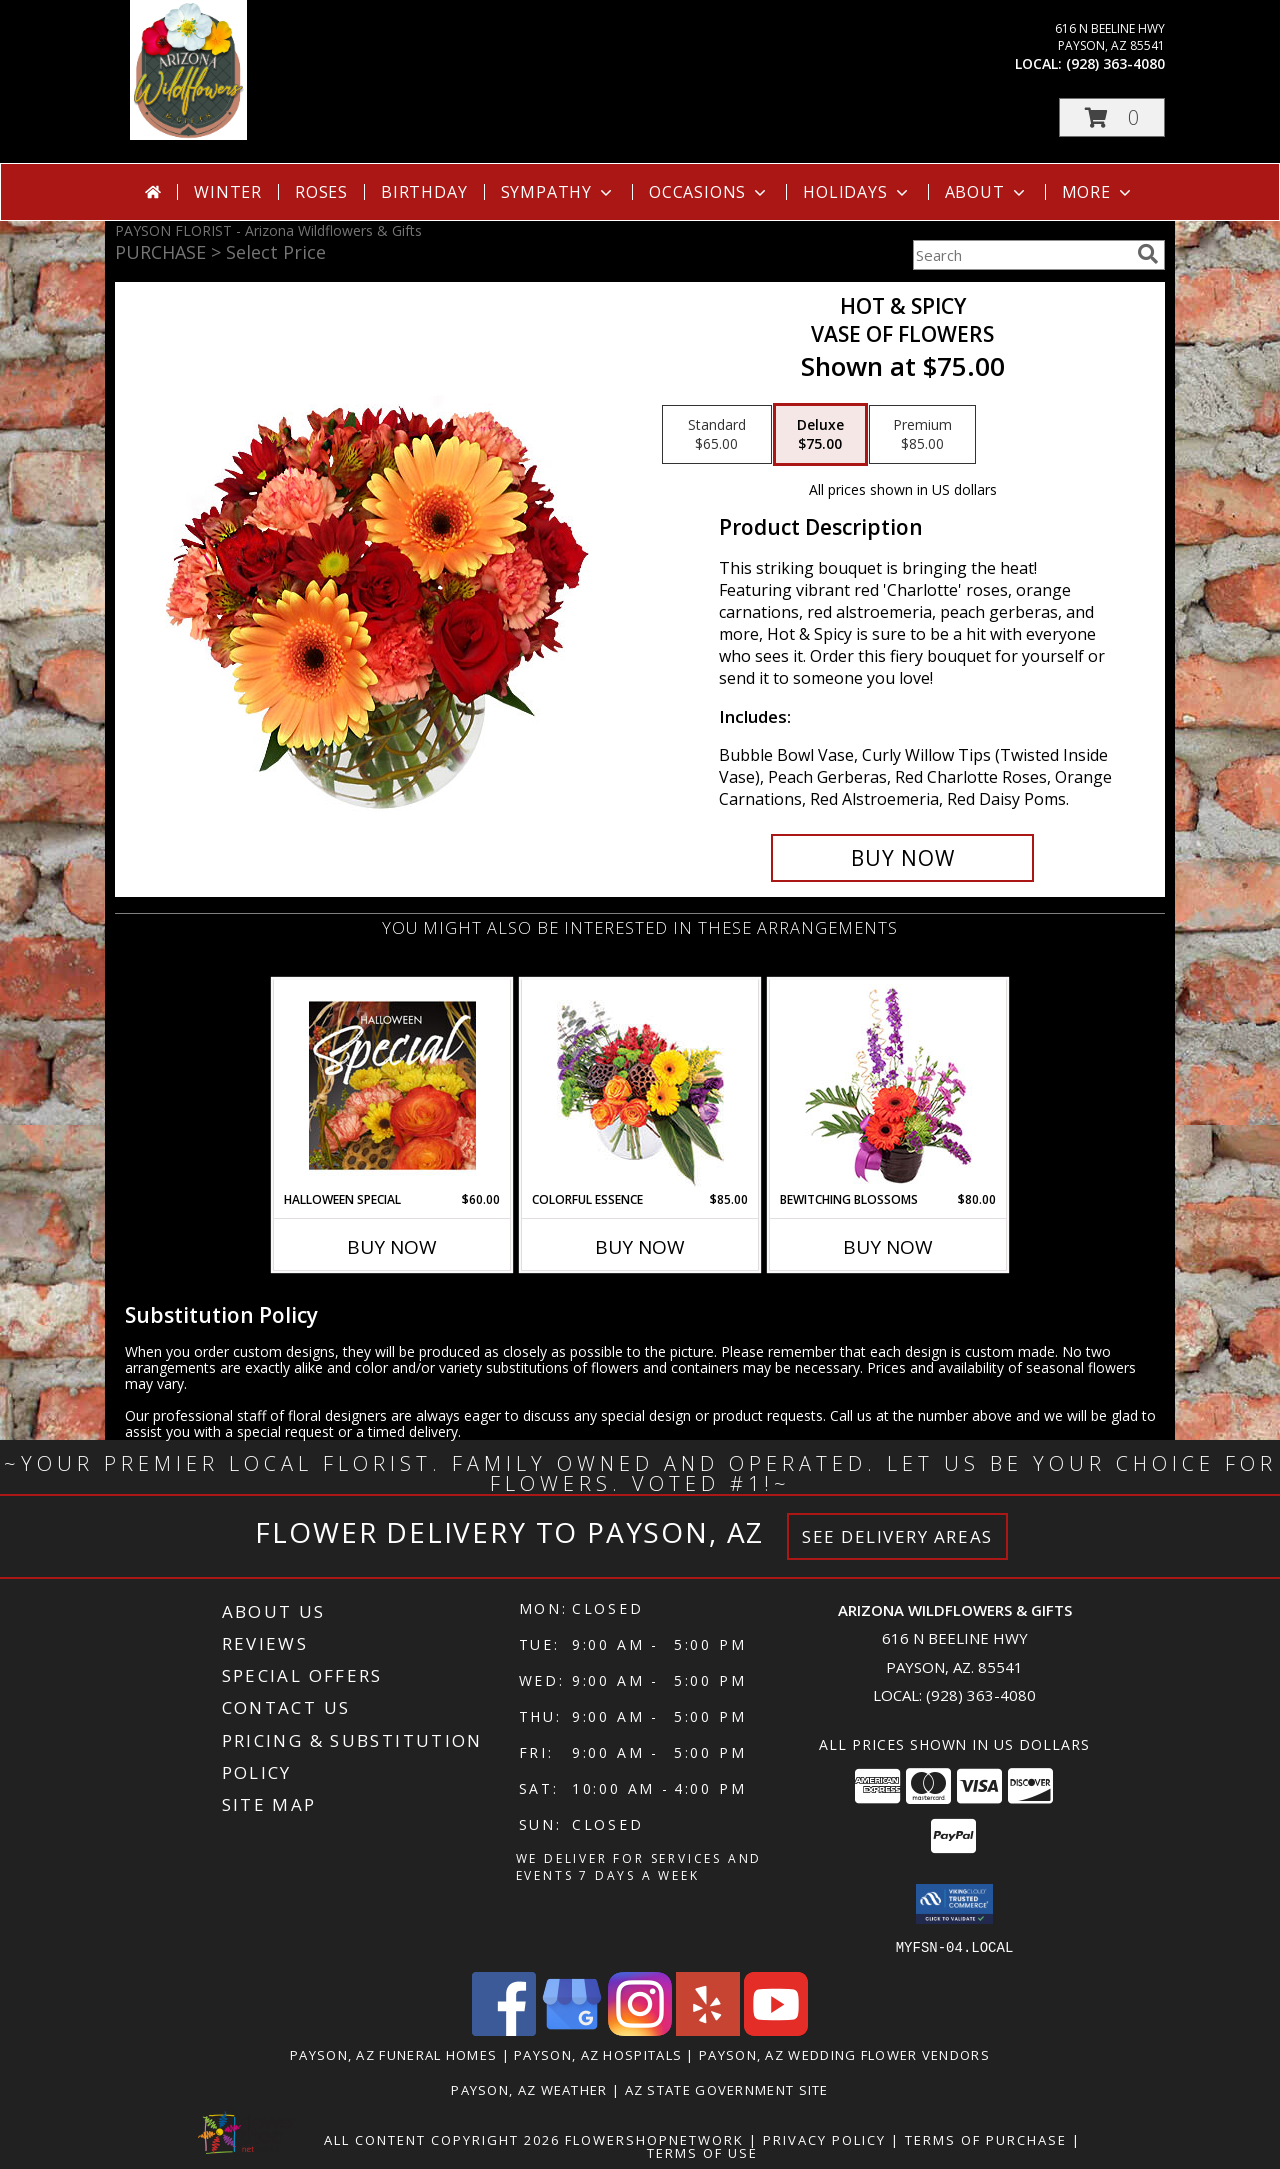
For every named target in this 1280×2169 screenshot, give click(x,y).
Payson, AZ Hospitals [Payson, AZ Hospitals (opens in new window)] (598, 2054)
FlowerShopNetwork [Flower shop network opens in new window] (654, 2139)
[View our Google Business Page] (572, 2029)
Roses (321, 192)
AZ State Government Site (727, 2089)
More (1098, 192)
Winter (228, 192)
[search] (1148, 254)
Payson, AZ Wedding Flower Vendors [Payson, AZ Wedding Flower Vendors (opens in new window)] (844, 2054)
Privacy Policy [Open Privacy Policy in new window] (824, 2139)
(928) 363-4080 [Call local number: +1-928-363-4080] (1115, 63)
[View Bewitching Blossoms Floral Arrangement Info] (888, 1085)
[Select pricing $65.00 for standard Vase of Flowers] (717, 435)
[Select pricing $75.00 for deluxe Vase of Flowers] (820, 435)
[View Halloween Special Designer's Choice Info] (392, 1085)
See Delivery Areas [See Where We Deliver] (897, 1536)
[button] (1112, 117)
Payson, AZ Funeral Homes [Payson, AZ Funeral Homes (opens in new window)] (393, 2054)
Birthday (424, 192)
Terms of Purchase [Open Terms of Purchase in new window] (986, 2139)
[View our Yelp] (708, 2029)
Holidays (857, 192)
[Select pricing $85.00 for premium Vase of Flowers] (922, 435)
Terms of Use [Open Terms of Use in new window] (702, 2152)
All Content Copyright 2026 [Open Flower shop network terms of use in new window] (442, 2139)
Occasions (709, 192)
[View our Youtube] (776, 2029)
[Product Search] (1021, 255)
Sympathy (558, 192)
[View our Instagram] (640, 2029)
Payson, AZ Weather (529, 2089)
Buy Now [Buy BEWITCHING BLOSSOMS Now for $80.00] (888, 1247)
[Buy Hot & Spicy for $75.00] (902, 858)
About (987, 192)
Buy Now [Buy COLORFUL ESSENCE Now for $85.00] (640, 1247)
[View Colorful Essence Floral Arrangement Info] (640, 1085)
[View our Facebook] (504, 2029)
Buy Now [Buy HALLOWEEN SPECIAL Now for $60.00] (392, 1247)
